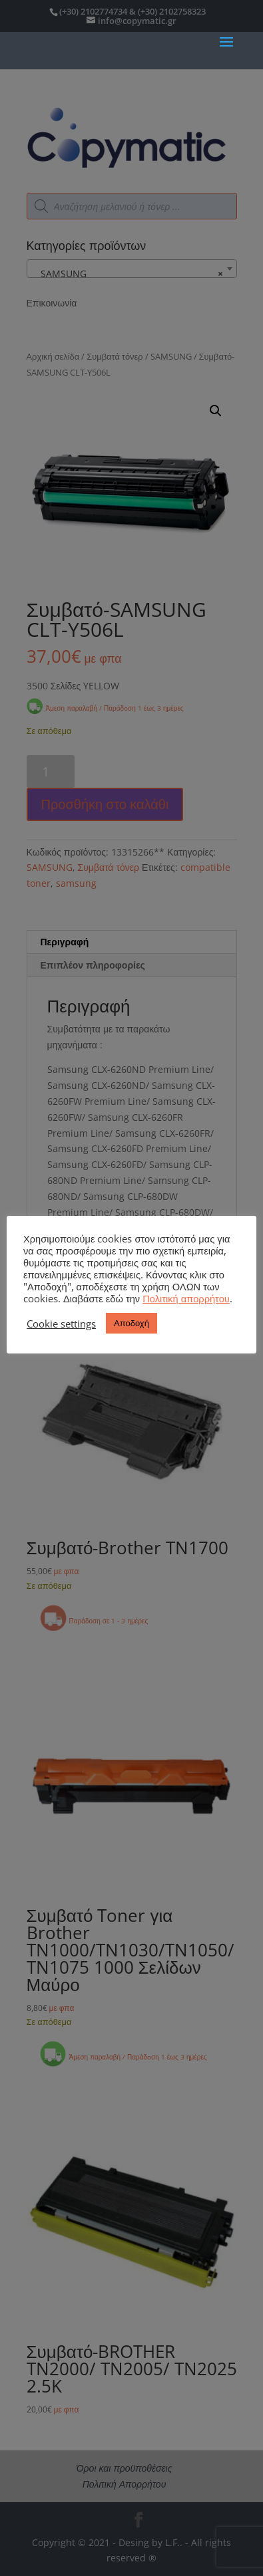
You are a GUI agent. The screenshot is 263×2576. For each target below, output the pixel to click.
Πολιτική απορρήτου (186, 1298)
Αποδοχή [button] (131, 1323)
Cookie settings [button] (61, 1324)
